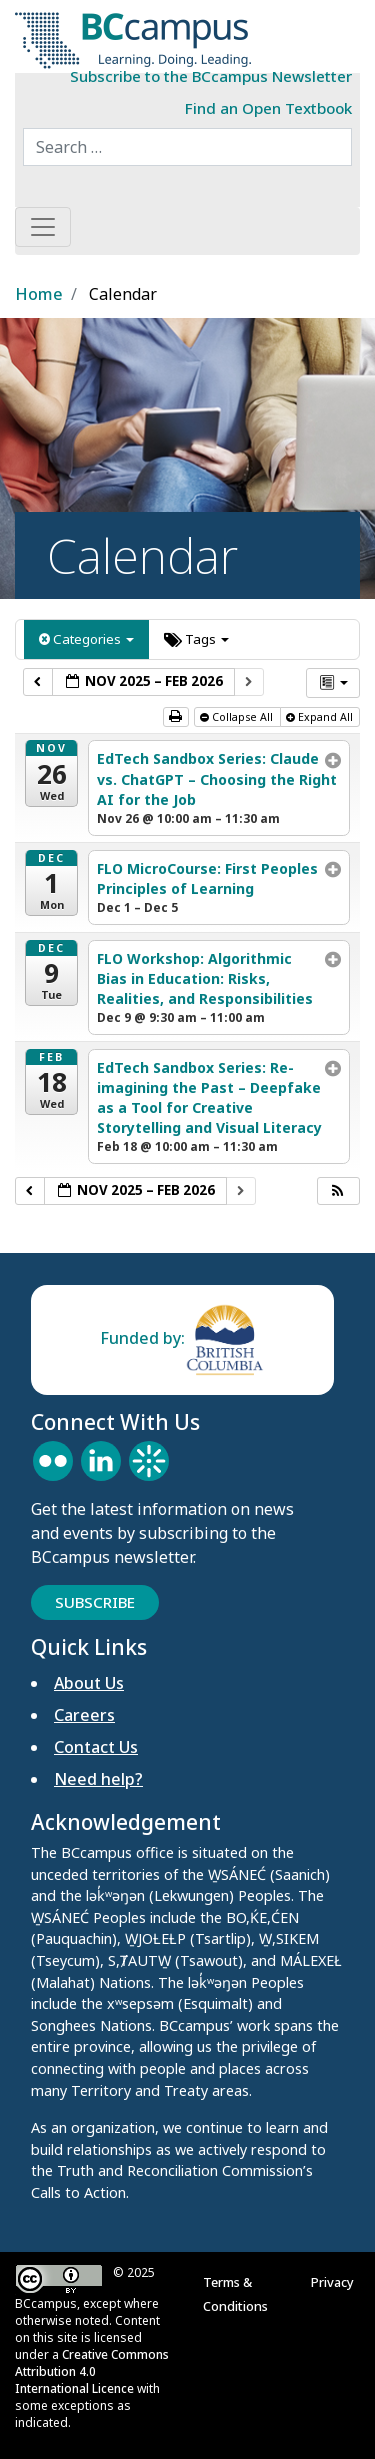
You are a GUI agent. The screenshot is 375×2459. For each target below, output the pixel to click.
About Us (89, 1683)
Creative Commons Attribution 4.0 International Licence (92, 2371)
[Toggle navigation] (43, 227)
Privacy (335, 2282)
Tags (196, 639)
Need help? (98, 1779)
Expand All (321, 717)
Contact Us (96, 1747)
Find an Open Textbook (268, 108)
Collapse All (238, 717)
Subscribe (95, 1602)
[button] (338, 1191)
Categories (86, 639)
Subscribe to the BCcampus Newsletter (211, 76)
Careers (84, 1715)
